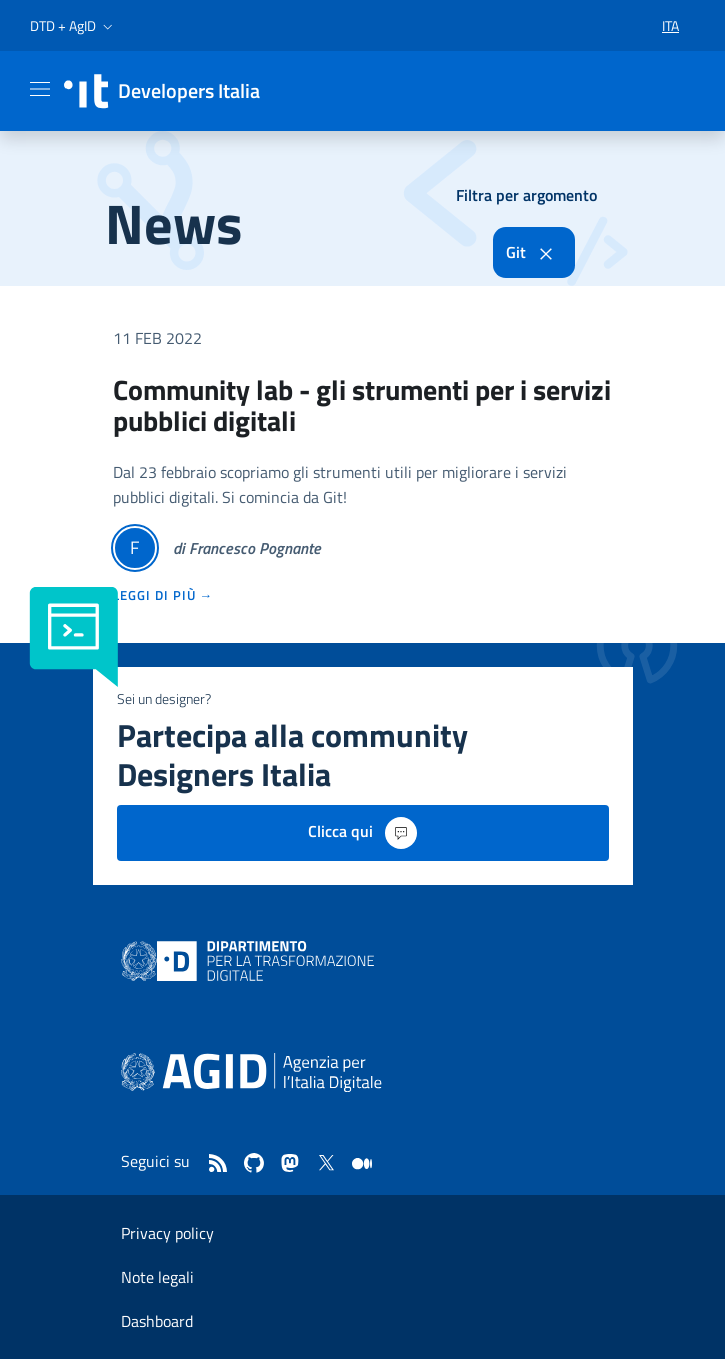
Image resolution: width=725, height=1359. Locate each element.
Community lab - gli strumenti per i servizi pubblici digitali (362, 405)
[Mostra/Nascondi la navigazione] (40, 89)
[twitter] (326, 1165)
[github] (254, 1165)
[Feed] (218, 1165)
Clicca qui (362, 833)
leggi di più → (163, 595)
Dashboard (157, 1321)
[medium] (362, 1165)
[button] (73, 26)
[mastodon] (290, 1165)
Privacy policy (167, 1233)
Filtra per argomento (526, 195)
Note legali (157, 1277)
